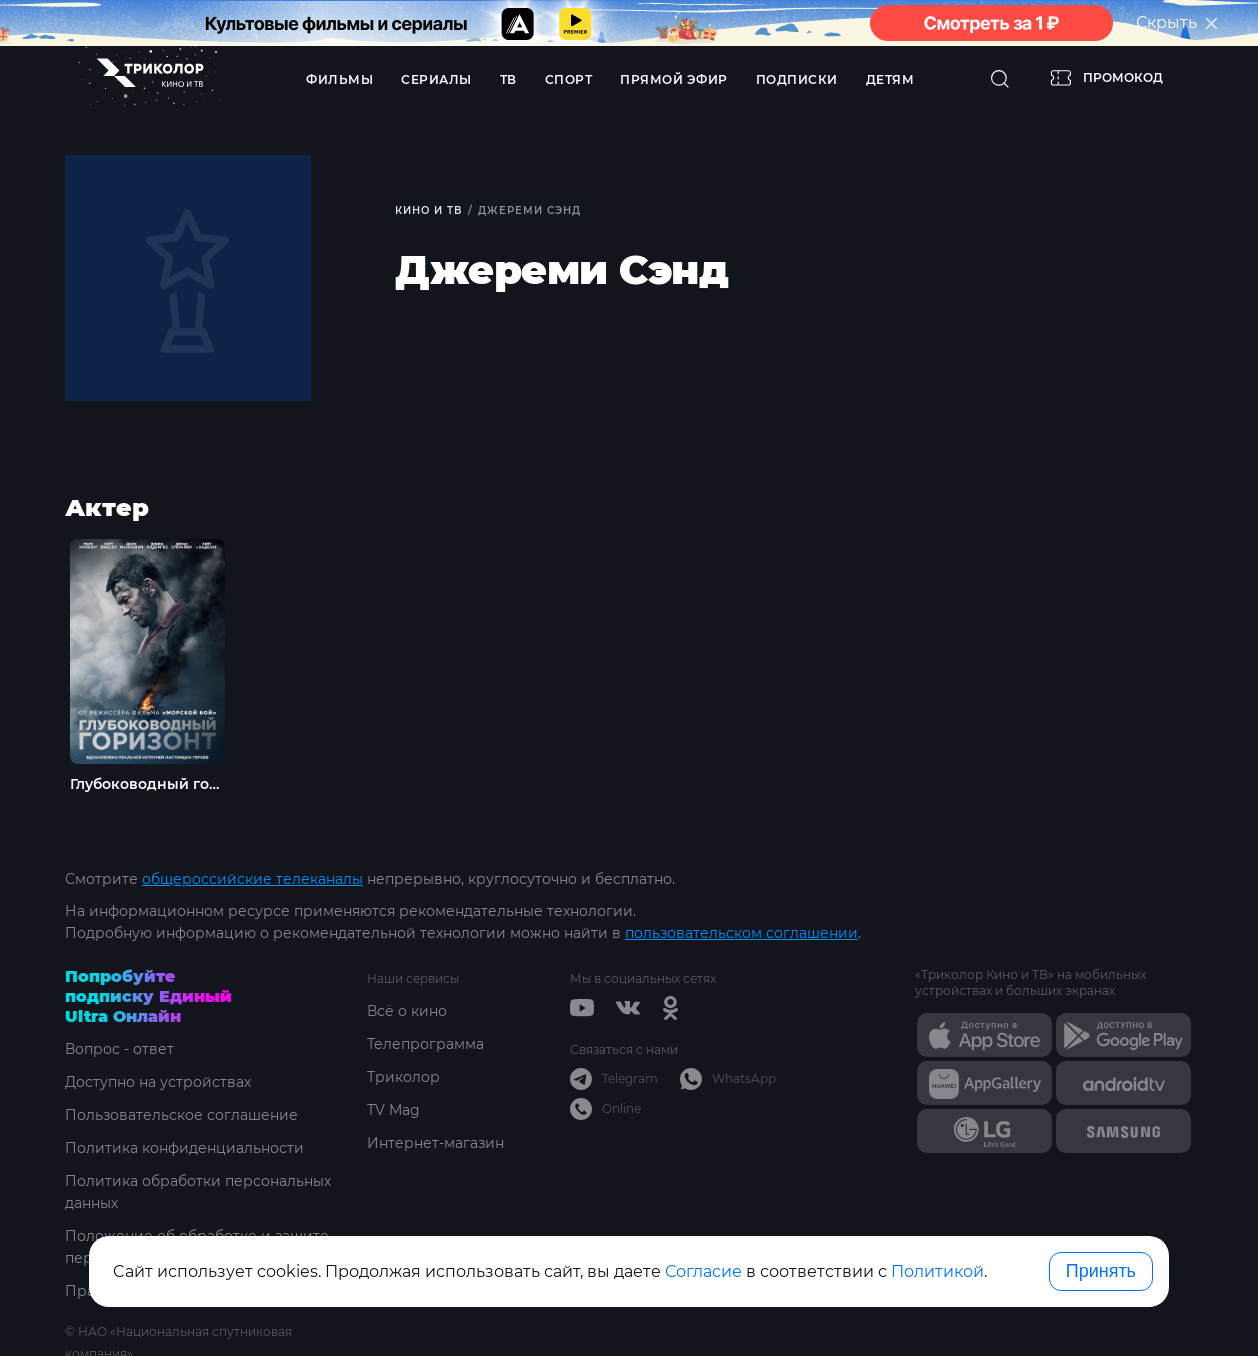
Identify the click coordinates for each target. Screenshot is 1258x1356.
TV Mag (393, 1110)
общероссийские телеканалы (252, 879)
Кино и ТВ (428, 210)
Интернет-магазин (435, 1143)
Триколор (403, 1077)
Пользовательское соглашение (181, 1115)
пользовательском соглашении (741, 933)
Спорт (569, 79)
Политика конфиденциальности (184, 1148)
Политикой (937, 1271)
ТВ (508, 79)
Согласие (703, 1271)
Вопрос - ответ (119, 1049)
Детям (890, 79)
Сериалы (436, 79)
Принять (1101, 1271)
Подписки (797, 79)
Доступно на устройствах (158, 1082)
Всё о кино (407, 1011)
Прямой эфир (674, 79)
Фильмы (339, 79)
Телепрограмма (425, 1044)
